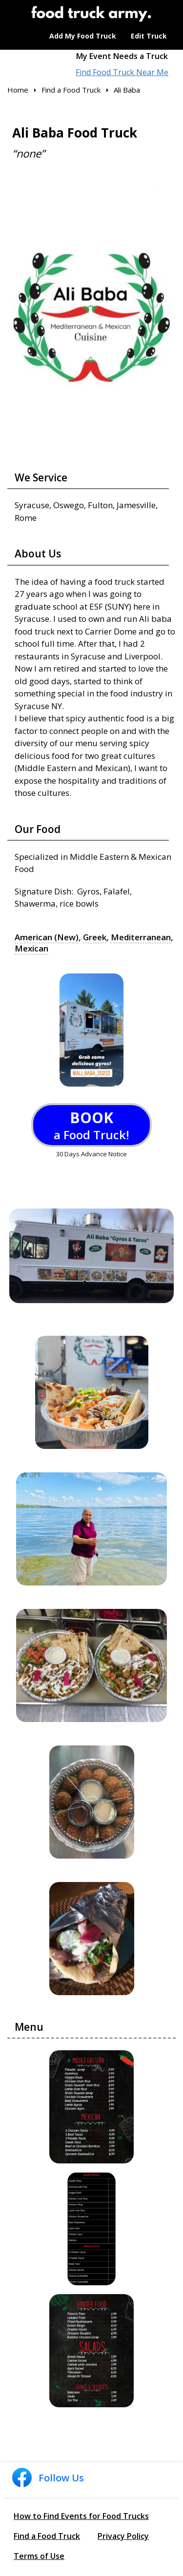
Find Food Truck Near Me (122, 72)
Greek (94, 937)
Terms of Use (39, 2556)
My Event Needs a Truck (122, 56)
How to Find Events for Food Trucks (81, 2516)
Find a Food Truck (47, 2536)
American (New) (47, 937)
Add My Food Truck (82, 35)
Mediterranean (141, 937)
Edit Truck (149, 35)
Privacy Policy (123, 2536)
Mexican (31, 948)
